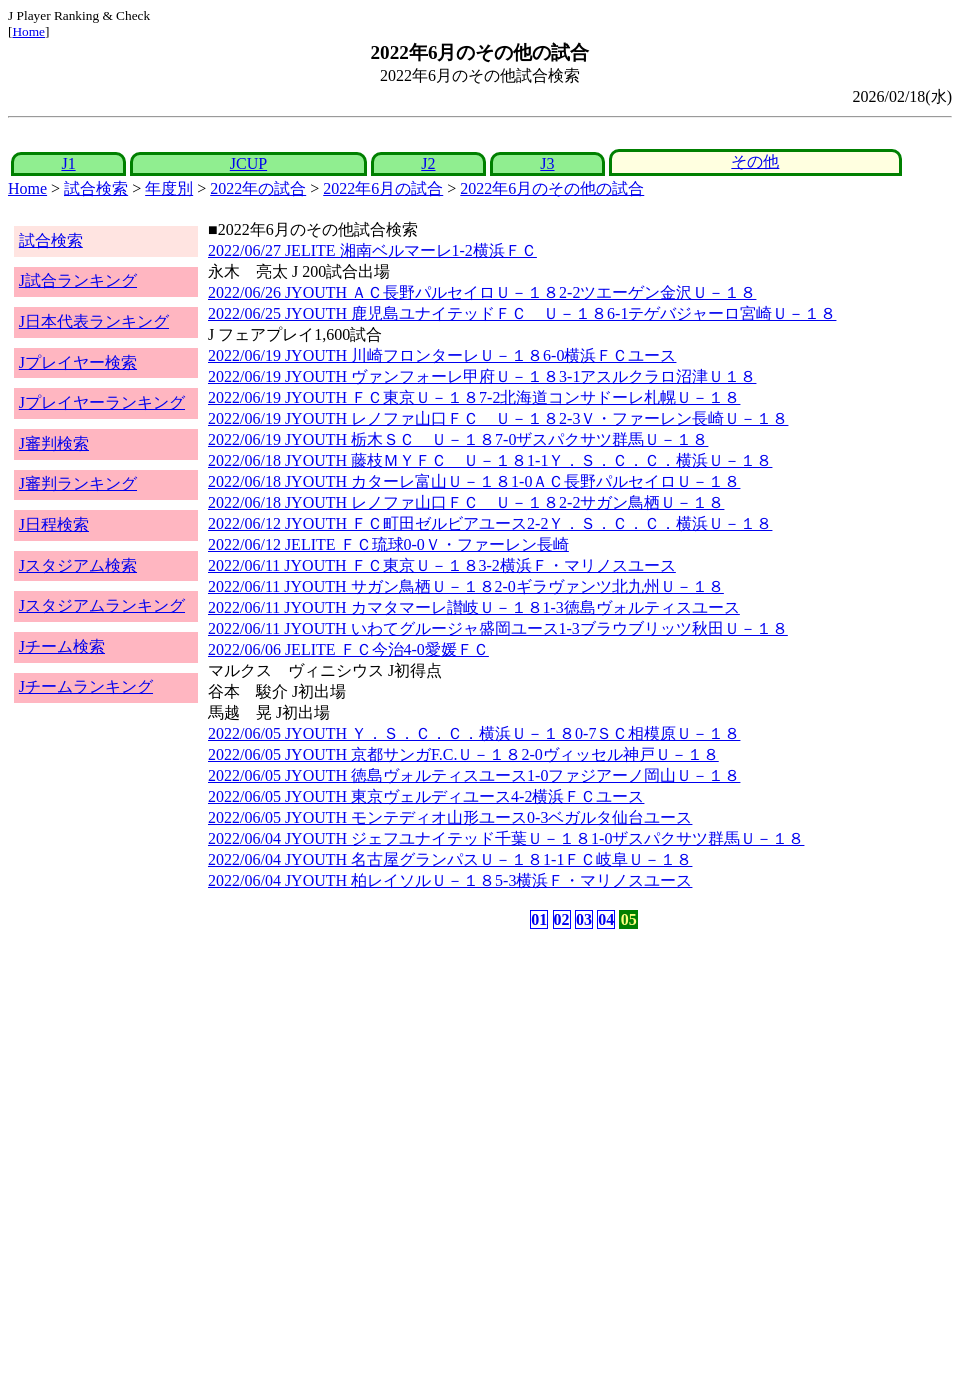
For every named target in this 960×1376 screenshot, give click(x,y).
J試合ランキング (78, 280)
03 (584, 919)
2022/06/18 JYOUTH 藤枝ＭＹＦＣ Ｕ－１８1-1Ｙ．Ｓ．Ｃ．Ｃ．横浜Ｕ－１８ (490, 460)
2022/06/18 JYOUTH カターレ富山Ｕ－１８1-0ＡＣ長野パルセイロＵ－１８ (474, 481)
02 (562, 919)
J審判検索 (54, 443)
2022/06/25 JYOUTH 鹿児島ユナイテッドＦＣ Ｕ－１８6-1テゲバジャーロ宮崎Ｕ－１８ (522, 313)
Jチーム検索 (62, 646)
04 (606, 919)
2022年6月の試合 (383, 188)
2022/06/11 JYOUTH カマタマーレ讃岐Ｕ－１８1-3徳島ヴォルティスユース (474, 607)
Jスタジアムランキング (102, 605)
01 (539, 919)
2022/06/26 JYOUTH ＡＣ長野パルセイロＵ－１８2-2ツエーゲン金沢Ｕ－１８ (482, 292)
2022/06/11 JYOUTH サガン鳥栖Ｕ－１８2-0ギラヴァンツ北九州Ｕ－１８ (466, 586)
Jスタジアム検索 (78, 565)
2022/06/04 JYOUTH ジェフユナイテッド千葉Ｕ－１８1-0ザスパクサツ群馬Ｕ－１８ (506, 838)
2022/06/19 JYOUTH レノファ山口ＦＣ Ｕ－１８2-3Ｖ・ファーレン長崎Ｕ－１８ (498, 418)
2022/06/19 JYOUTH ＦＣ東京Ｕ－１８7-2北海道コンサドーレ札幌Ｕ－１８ (474, 397)
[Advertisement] (384, 1090)
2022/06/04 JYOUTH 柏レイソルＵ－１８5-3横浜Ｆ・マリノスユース (450, 880)
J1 (68, 163)
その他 (755, 161)
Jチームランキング (86, 686)
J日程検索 (54, 524)
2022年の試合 (258, 188)
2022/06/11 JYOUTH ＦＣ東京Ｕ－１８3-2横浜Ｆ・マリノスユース (442, 565)
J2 (428, 163)
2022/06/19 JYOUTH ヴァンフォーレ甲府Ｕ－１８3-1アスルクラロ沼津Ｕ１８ (482, 376)
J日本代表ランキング (94, 321)
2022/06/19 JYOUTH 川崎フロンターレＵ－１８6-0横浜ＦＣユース (442, 355)
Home (28, 31)
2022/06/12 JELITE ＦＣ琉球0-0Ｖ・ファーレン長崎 (388, 544)
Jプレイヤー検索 (78, 362)
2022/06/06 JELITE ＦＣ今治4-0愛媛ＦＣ (348, 649)
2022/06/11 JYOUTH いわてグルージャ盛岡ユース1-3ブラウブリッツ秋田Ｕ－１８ (498, 628)
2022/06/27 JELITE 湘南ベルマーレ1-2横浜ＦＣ (372, 250)
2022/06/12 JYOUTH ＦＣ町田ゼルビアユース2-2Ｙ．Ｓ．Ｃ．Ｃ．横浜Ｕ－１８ (490, 523)
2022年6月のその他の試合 (552, 188)
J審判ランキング (78, 483)
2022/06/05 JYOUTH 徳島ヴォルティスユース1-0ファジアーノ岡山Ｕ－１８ (474, 775)
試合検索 (96, 188)
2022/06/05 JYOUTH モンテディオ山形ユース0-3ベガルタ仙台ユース (450, 817)
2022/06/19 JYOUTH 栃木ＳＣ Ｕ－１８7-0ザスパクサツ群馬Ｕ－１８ (458, 439)
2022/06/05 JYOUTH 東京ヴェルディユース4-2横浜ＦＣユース (426, 796)
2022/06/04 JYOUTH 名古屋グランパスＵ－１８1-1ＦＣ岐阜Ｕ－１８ (450, 859)
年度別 (169, 188)
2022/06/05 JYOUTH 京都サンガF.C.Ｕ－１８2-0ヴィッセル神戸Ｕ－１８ (463, 754)
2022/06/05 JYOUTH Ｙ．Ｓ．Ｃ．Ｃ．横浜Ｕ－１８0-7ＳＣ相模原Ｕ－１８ (474, 733)
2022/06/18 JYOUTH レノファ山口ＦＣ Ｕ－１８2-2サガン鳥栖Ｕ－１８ (466, 502)
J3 (547, 163)
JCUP (248, 163)
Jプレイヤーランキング (102, 402)
